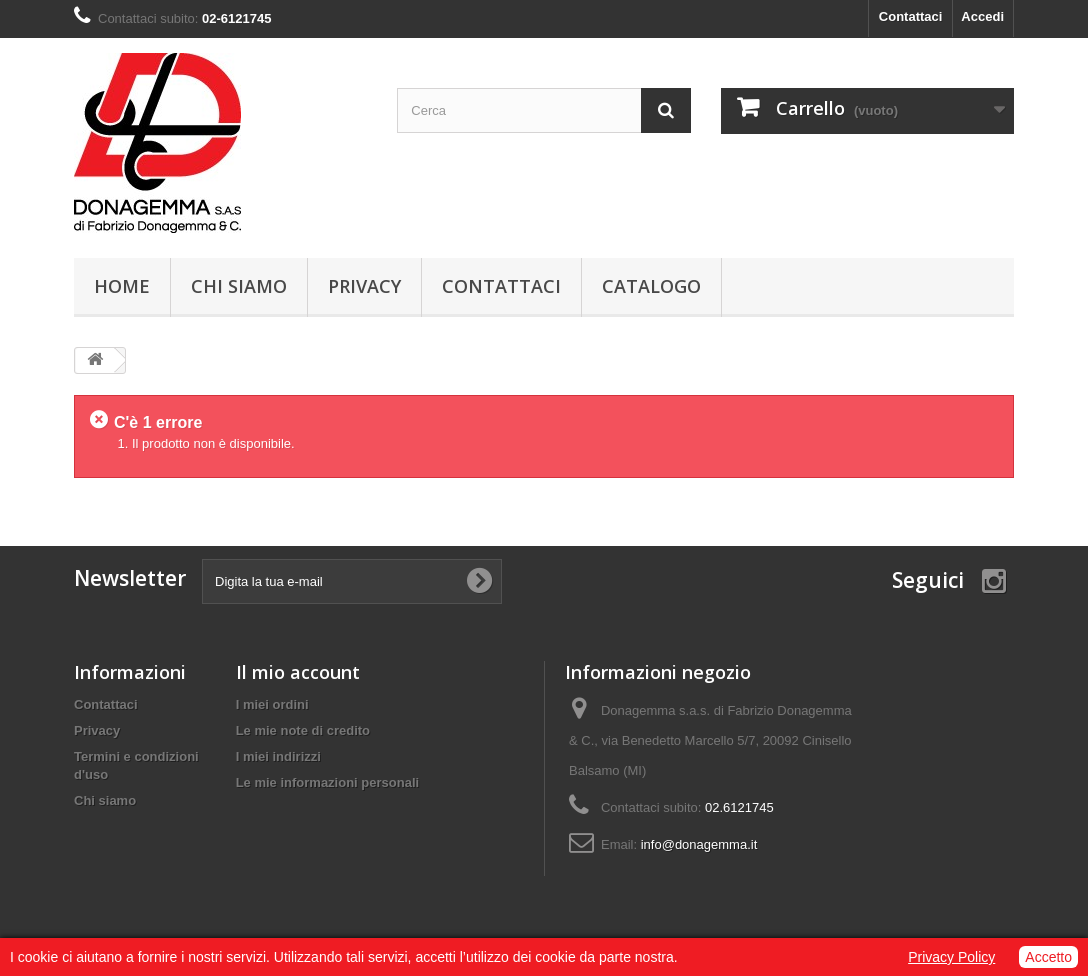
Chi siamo (239, 286)
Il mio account (298, 672)
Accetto (1048, 957)
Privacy (364, 286)
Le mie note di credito (303, 730)
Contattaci (911, 16)
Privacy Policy (951, 957)
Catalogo (651, 286)
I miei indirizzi (278, 756)
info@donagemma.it (699, 844)
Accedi (982, 16)
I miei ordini (272, 704)
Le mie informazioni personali (327, 782)
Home (122, 286)
